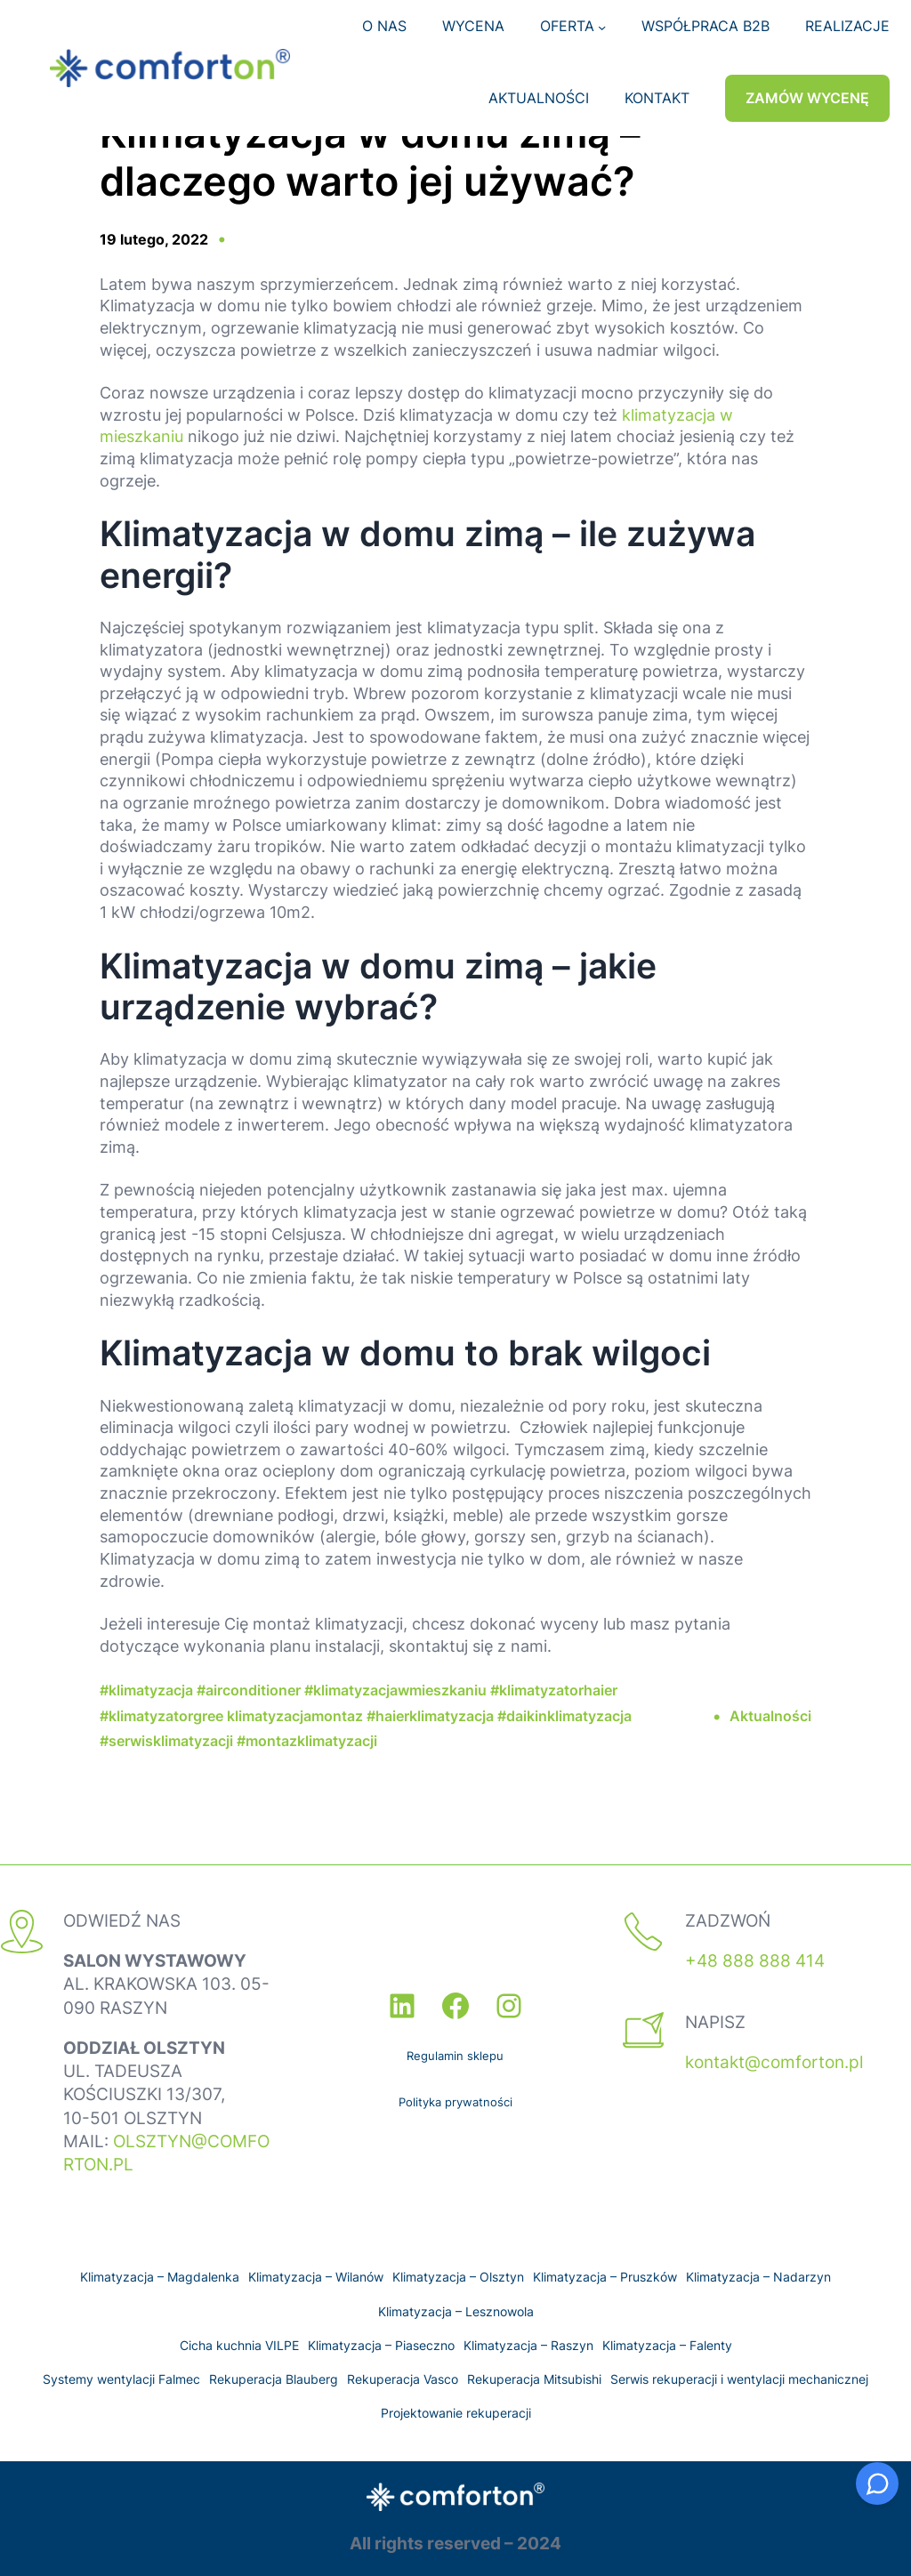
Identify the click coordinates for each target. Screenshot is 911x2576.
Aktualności (770, 1716)
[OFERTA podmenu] (602, 26)
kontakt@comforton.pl (774, 2062)
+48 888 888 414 (755, 1961)
